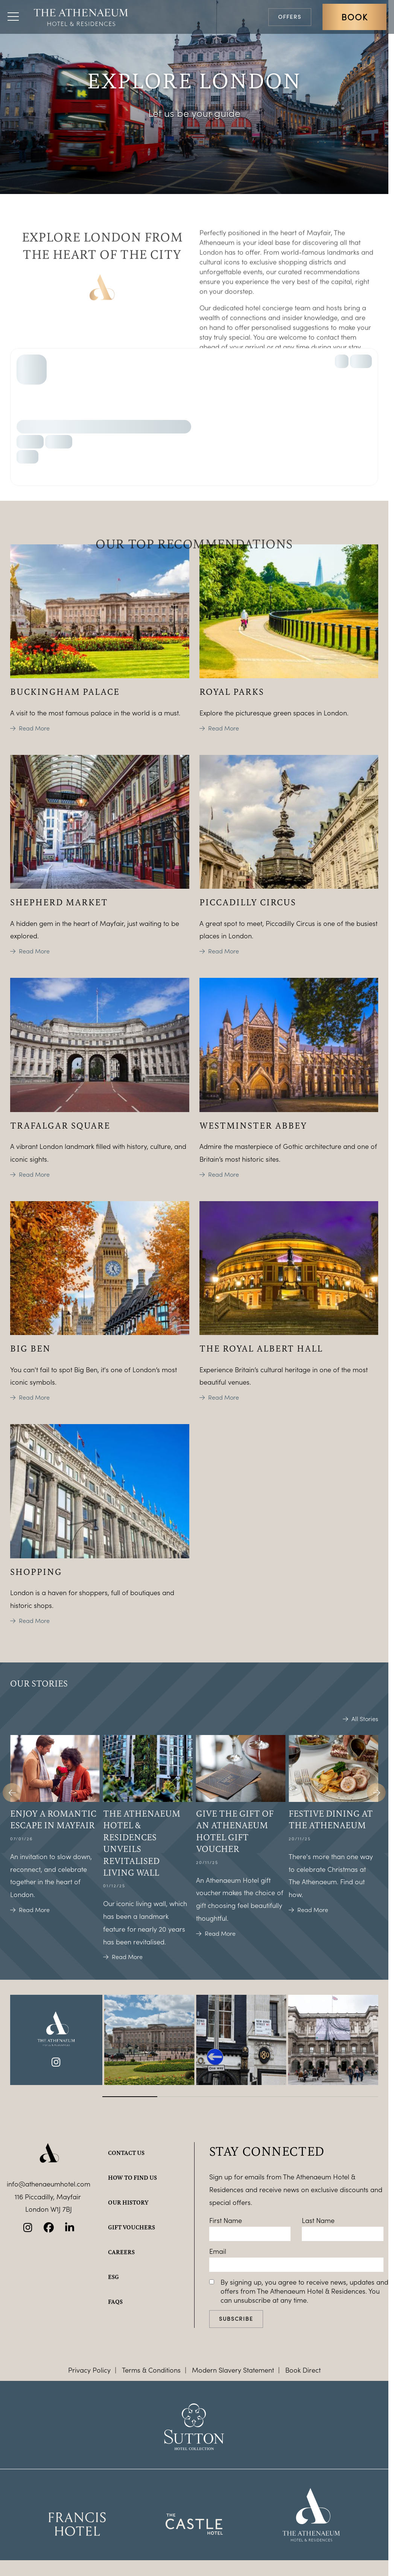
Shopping (36, 1571)
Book (354, 17)
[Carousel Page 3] (240, 2096)
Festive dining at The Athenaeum (331, 1819)
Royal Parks (231, 691)
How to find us (132, 2177)
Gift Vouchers (131, 2227)
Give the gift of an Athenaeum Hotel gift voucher (235, 1831)
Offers (289, 16)
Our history (128, 2202)
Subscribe (236, 2318)
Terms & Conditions (151, 2369)
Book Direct (303, 2369)
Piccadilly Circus (247, 902)
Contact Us (126, 2152)
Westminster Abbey (253, 1125)
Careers (121, 2252)
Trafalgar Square (60, 1125)
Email (217, 2251)
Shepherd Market (59, 902)
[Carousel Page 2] (185, 2096)
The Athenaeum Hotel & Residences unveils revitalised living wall (141, 1842)
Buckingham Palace (65, 691)
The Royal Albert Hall (261, 1348)
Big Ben (30, 1348)
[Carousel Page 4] (295, 2096)
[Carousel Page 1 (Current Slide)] (130, 2096)
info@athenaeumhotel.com (48, 2183)
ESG (113, 2277)
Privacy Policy (89, 2369)
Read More (34, 728)
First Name (225, 2220)
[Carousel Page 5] (350, 2096)
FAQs (115, 2301)
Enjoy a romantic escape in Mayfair (53, 1819)
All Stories (364, 1719)
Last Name (318, 2220)
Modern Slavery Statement (233, 2369)
